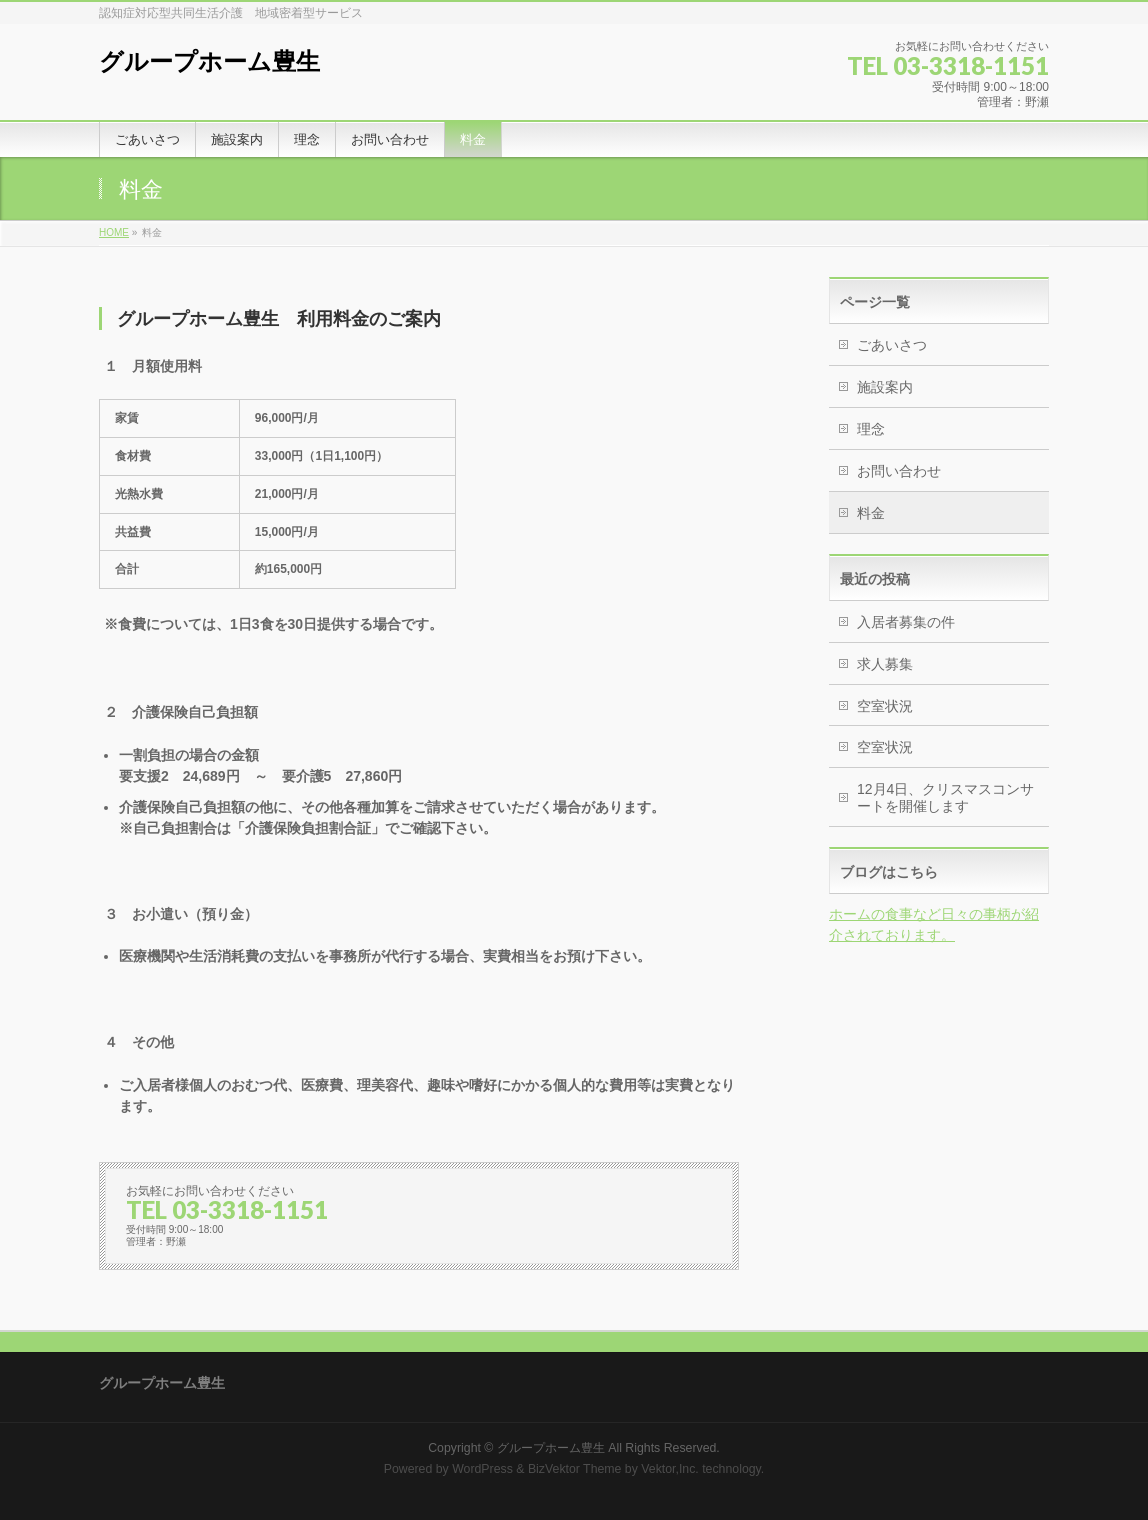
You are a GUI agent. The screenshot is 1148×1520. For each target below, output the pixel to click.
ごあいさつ (892, 345)
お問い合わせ (899, 471)
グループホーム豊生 (209, 61)
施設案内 (885, 387)
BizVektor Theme (575, 1469)
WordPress (482, 1469)
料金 (871, 513)
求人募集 (885, 664)
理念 (871, 429)
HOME (114, 232)
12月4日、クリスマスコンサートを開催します (945, 797)
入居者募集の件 (906, 622)
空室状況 (885, 706)
